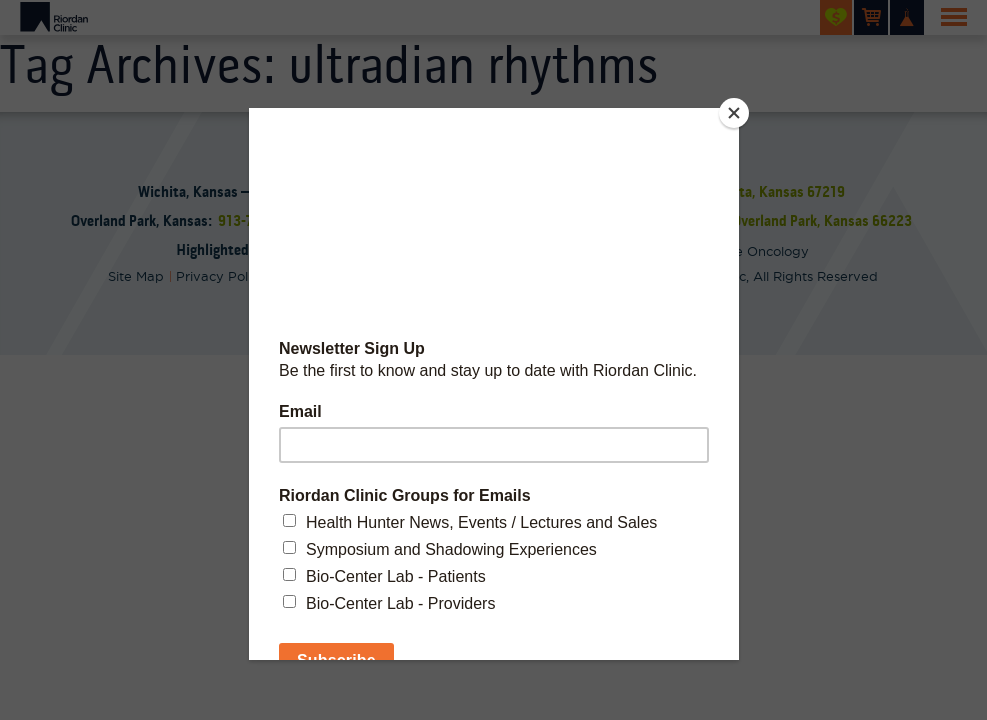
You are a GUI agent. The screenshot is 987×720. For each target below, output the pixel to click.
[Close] (734, 113)
